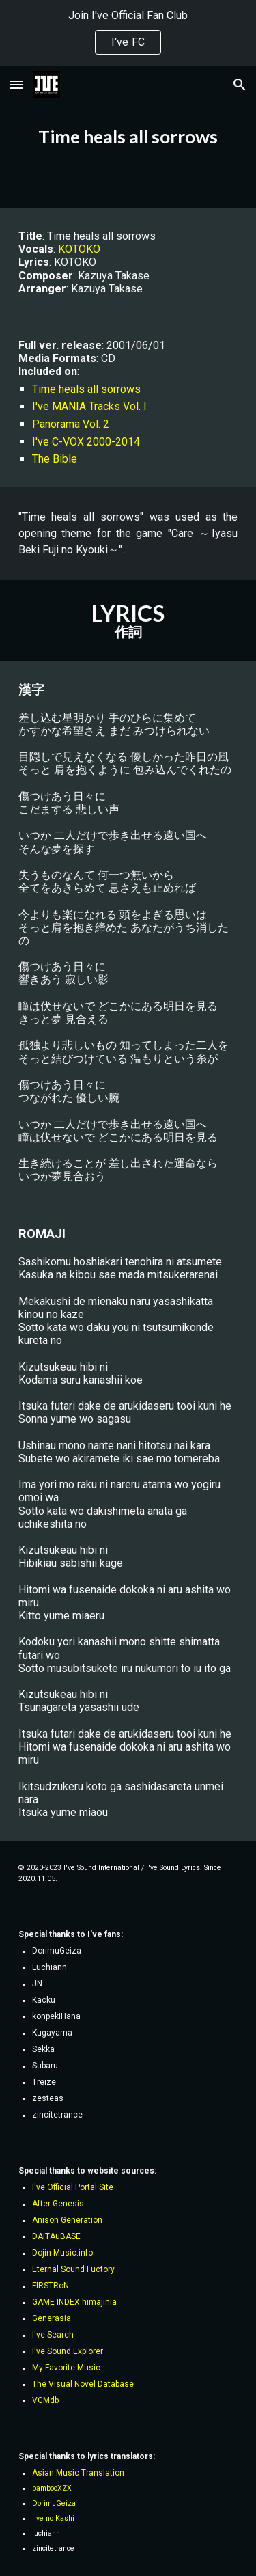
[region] (128, 33)
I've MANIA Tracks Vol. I (89, 406)
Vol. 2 (96, 423)
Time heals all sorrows (86, 389)
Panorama (57, 423)
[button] (16, 84)
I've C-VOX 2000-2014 (86, 441)
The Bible (54, 458)
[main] (128, 136)
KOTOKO (79, 249)
